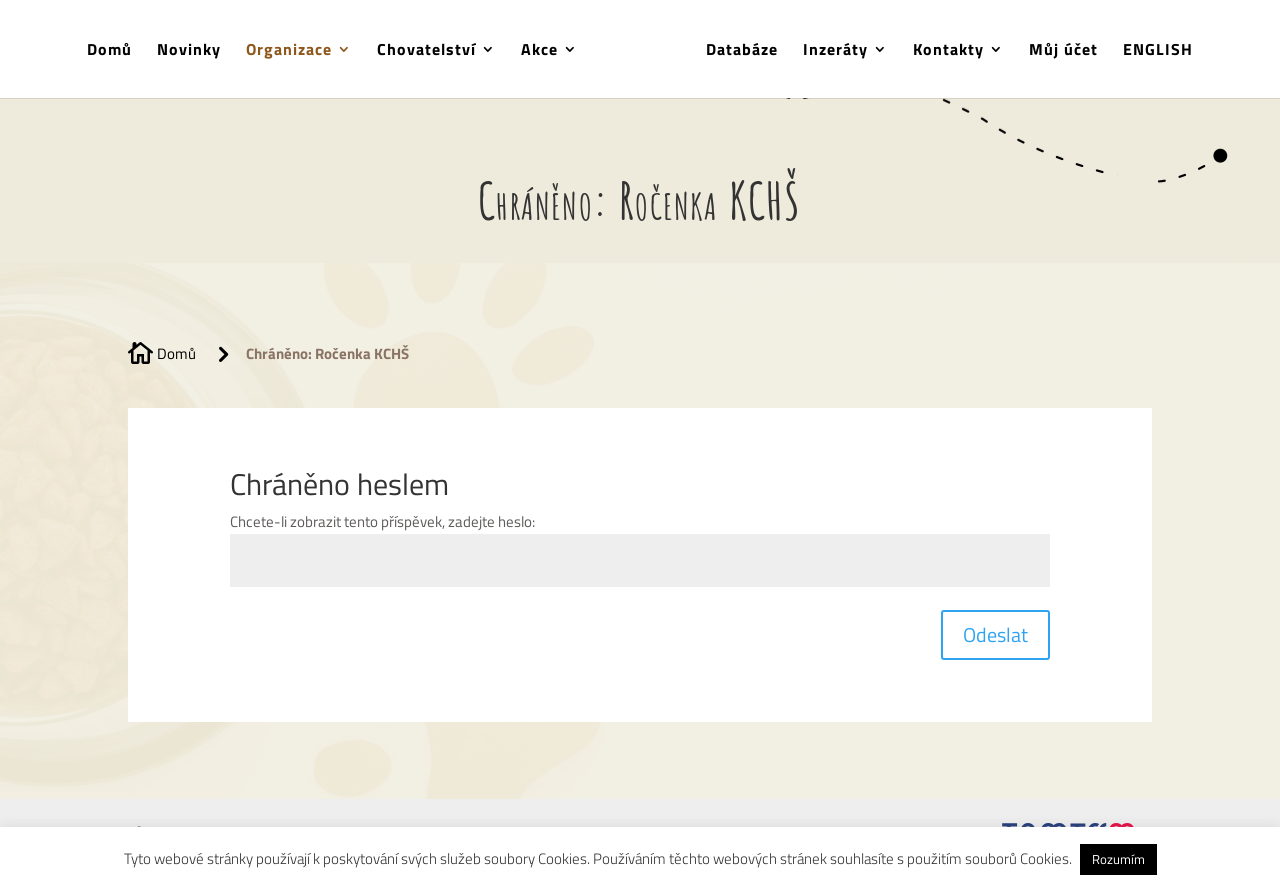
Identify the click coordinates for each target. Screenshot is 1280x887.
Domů (109, 51)
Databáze (742, 51)
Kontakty (948, 51)
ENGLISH (1158, 51)
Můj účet (1063, 51)
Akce (539, 51)
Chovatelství (426, 51)
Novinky (189, 51)
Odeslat (995, 634)
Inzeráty (835, 51)
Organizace (289, 51)
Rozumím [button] (1118, 859)
